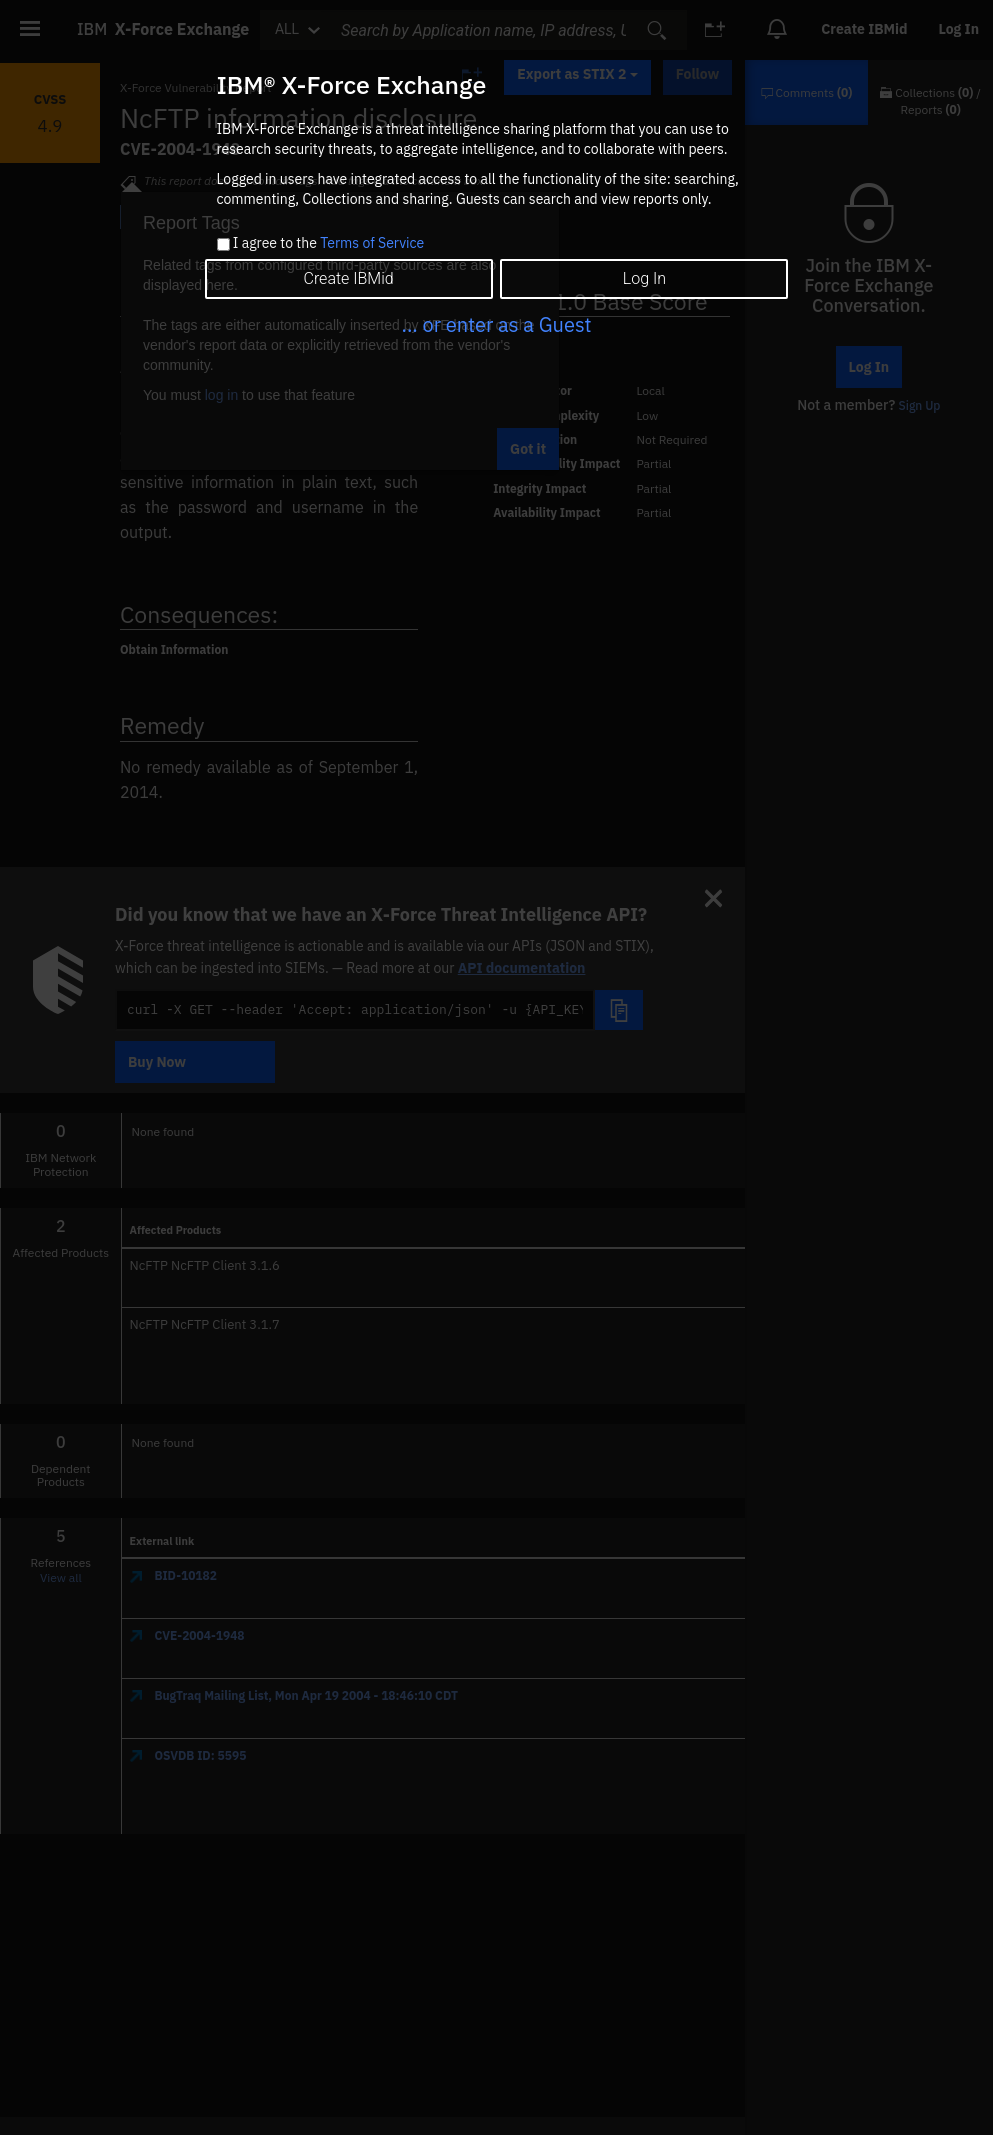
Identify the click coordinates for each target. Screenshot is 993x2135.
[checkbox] (223, 244)
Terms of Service (372, 243)
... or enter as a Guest (496, 324)
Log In (644, 278)
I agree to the (328, 244)
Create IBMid (348, 278)
